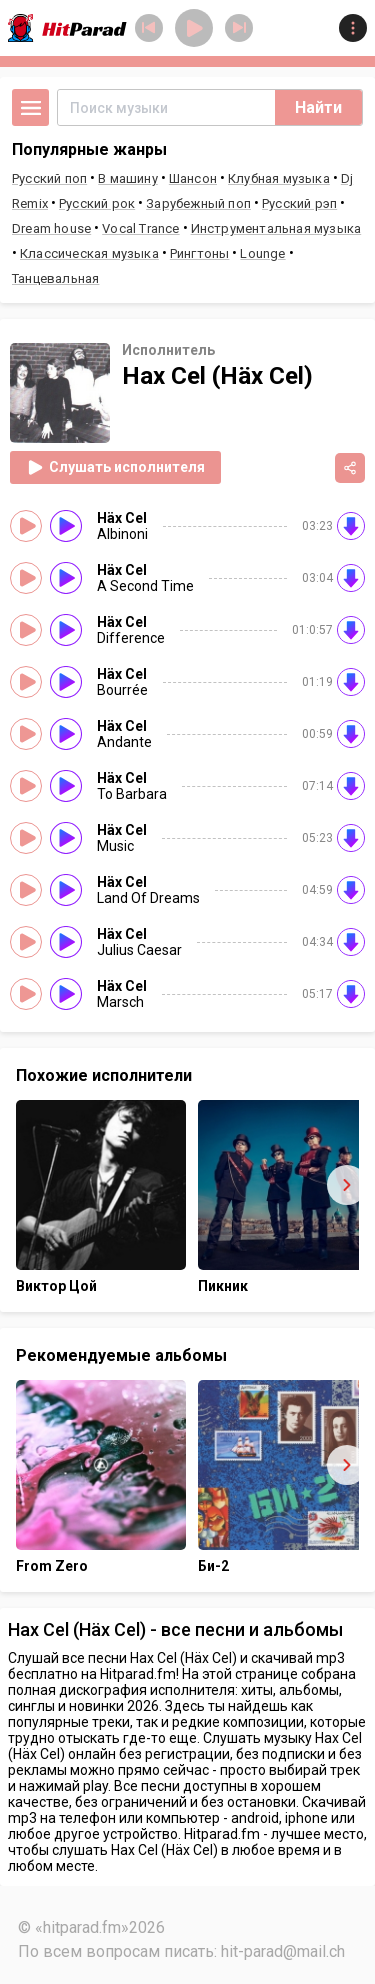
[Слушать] (66, 526)
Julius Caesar (139, 950)
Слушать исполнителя (115, 467)
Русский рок (97, 203)
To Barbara (132, 794)
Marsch (120, 1002)
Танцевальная (55, 278)
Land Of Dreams (148, 898)
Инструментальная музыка (276, 228)
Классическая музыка (89, 253)
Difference (131, 638)
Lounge (262, 253)
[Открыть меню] (30, 107)
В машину (128, 178)
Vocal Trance (140, 228)
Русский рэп (299, 203)
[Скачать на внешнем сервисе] (351, 526)
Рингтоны (200, 253)
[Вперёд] (347, 1185)
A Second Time (145, 586)
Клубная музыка (279, 178)
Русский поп (49, 178)
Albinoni (122, 534)
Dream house (51, 228)
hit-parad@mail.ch (283, 1951)
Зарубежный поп (198, 203)
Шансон (193, 178)
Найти (318, 107)
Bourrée (122, 690)
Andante (124, 742)
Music (115, 846)
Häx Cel (122, 518)
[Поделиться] (350, 468)
